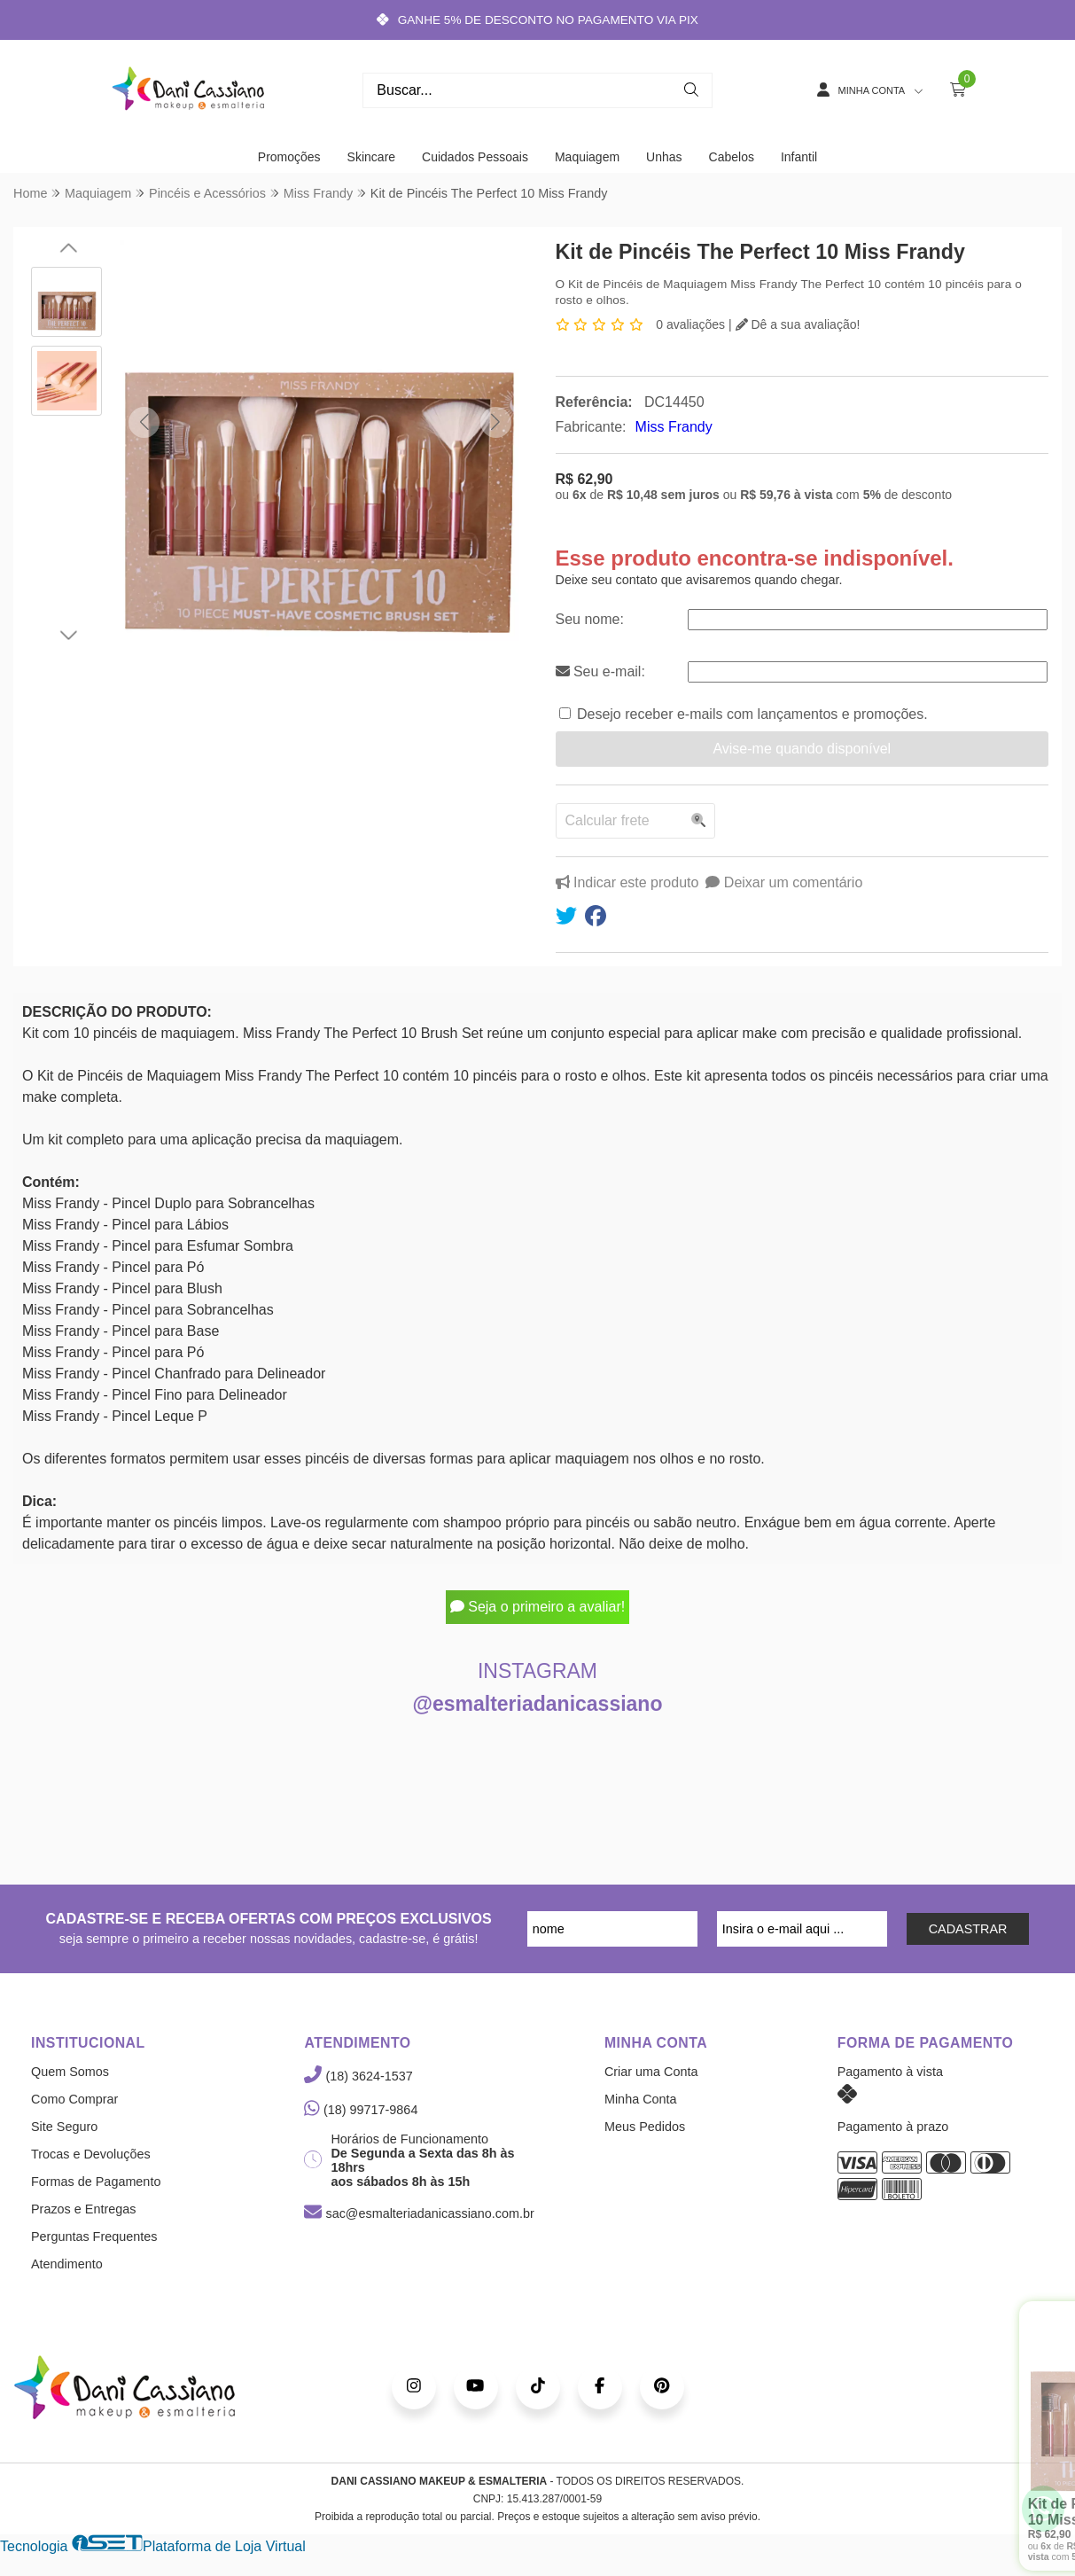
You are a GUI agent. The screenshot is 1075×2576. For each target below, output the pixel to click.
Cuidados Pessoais (475, 157)
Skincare (371, 157)
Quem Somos (70, 2072)
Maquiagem (587, 157)
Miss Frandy (674, 426)
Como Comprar (74, 2099)
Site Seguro (64, 2126)
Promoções (289, 157)
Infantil (799, 157)
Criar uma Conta (651, 2072)
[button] (144, 422)
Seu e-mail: (600, 671)
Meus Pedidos (644, 2126)
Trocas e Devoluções (91, 2154)
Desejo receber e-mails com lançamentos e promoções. (752, 714)
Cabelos (731, 157)
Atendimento (67, 2264)
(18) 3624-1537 (358, 2076)
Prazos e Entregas (83, 2209)
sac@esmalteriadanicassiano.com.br (419, 2213)
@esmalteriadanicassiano (538, 1703)
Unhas (664, 157)
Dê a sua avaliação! (798, 324)
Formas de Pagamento (95, 2181)
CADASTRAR (968, 1929)
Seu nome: (590, 619)
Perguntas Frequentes (94, 2236)
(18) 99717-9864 (360, 2110)
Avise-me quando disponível (802, 748)
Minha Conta (640, 2099)
